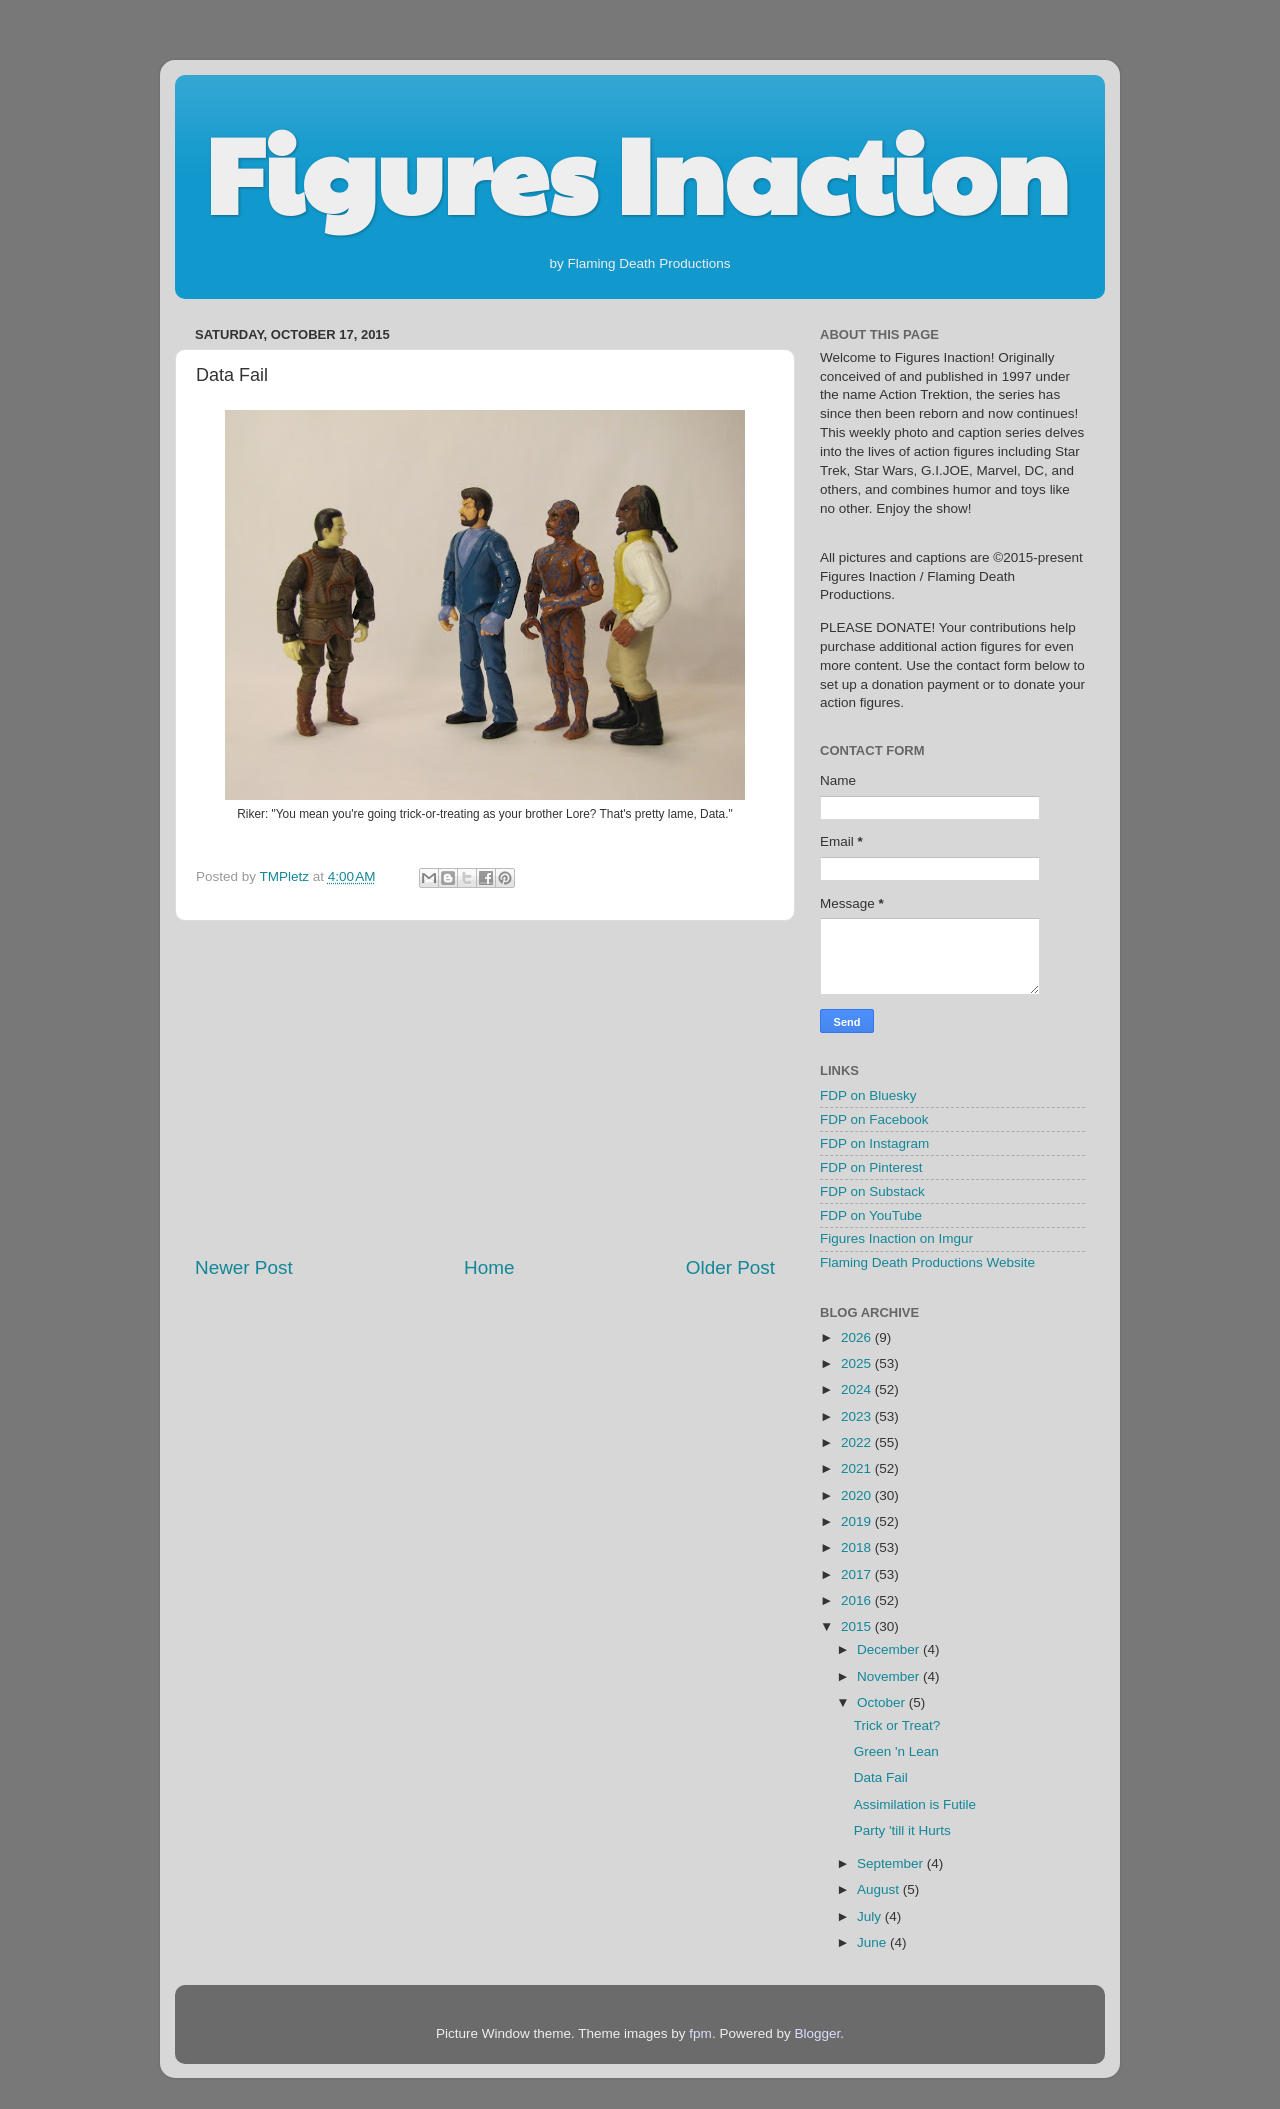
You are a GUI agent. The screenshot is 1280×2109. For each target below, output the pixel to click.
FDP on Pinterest (871, 1167)
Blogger (817, 2033)
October (883, 1702)
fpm (700, 2033)
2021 (858, 1468)
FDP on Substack (872, 1191)
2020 (858, 1495)
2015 (858, 1626)
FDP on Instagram (874, 1143)
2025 (858, 1363)
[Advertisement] (485, 1088)
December (890, 1649)
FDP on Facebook (874, 1119)
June (873, 1942)
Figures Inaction (636, 171)
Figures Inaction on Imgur (896, 1238)
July (871, 1916)
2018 (858, 1547)
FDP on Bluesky (868, 1095)
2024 (858, 1389)
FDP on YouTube (871, 1215)
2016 (858, 1600)
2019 (858, 1521)
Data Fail (881, 1777)
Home (489, 1267)
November (890, 1676)
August (880, 1889)
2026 (858, 1337)
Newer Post (244, 1267)
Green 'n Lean (896, 1751)
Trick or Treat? (897, 1725)
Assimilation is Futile (915, 1804)
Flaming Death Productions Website (927, 1262)
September (892, 1863)
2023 (858, 1416)
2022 (858, 1442)
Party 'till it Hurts (902, 1830)
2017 (858, 1574)
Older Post (730, 1267)
